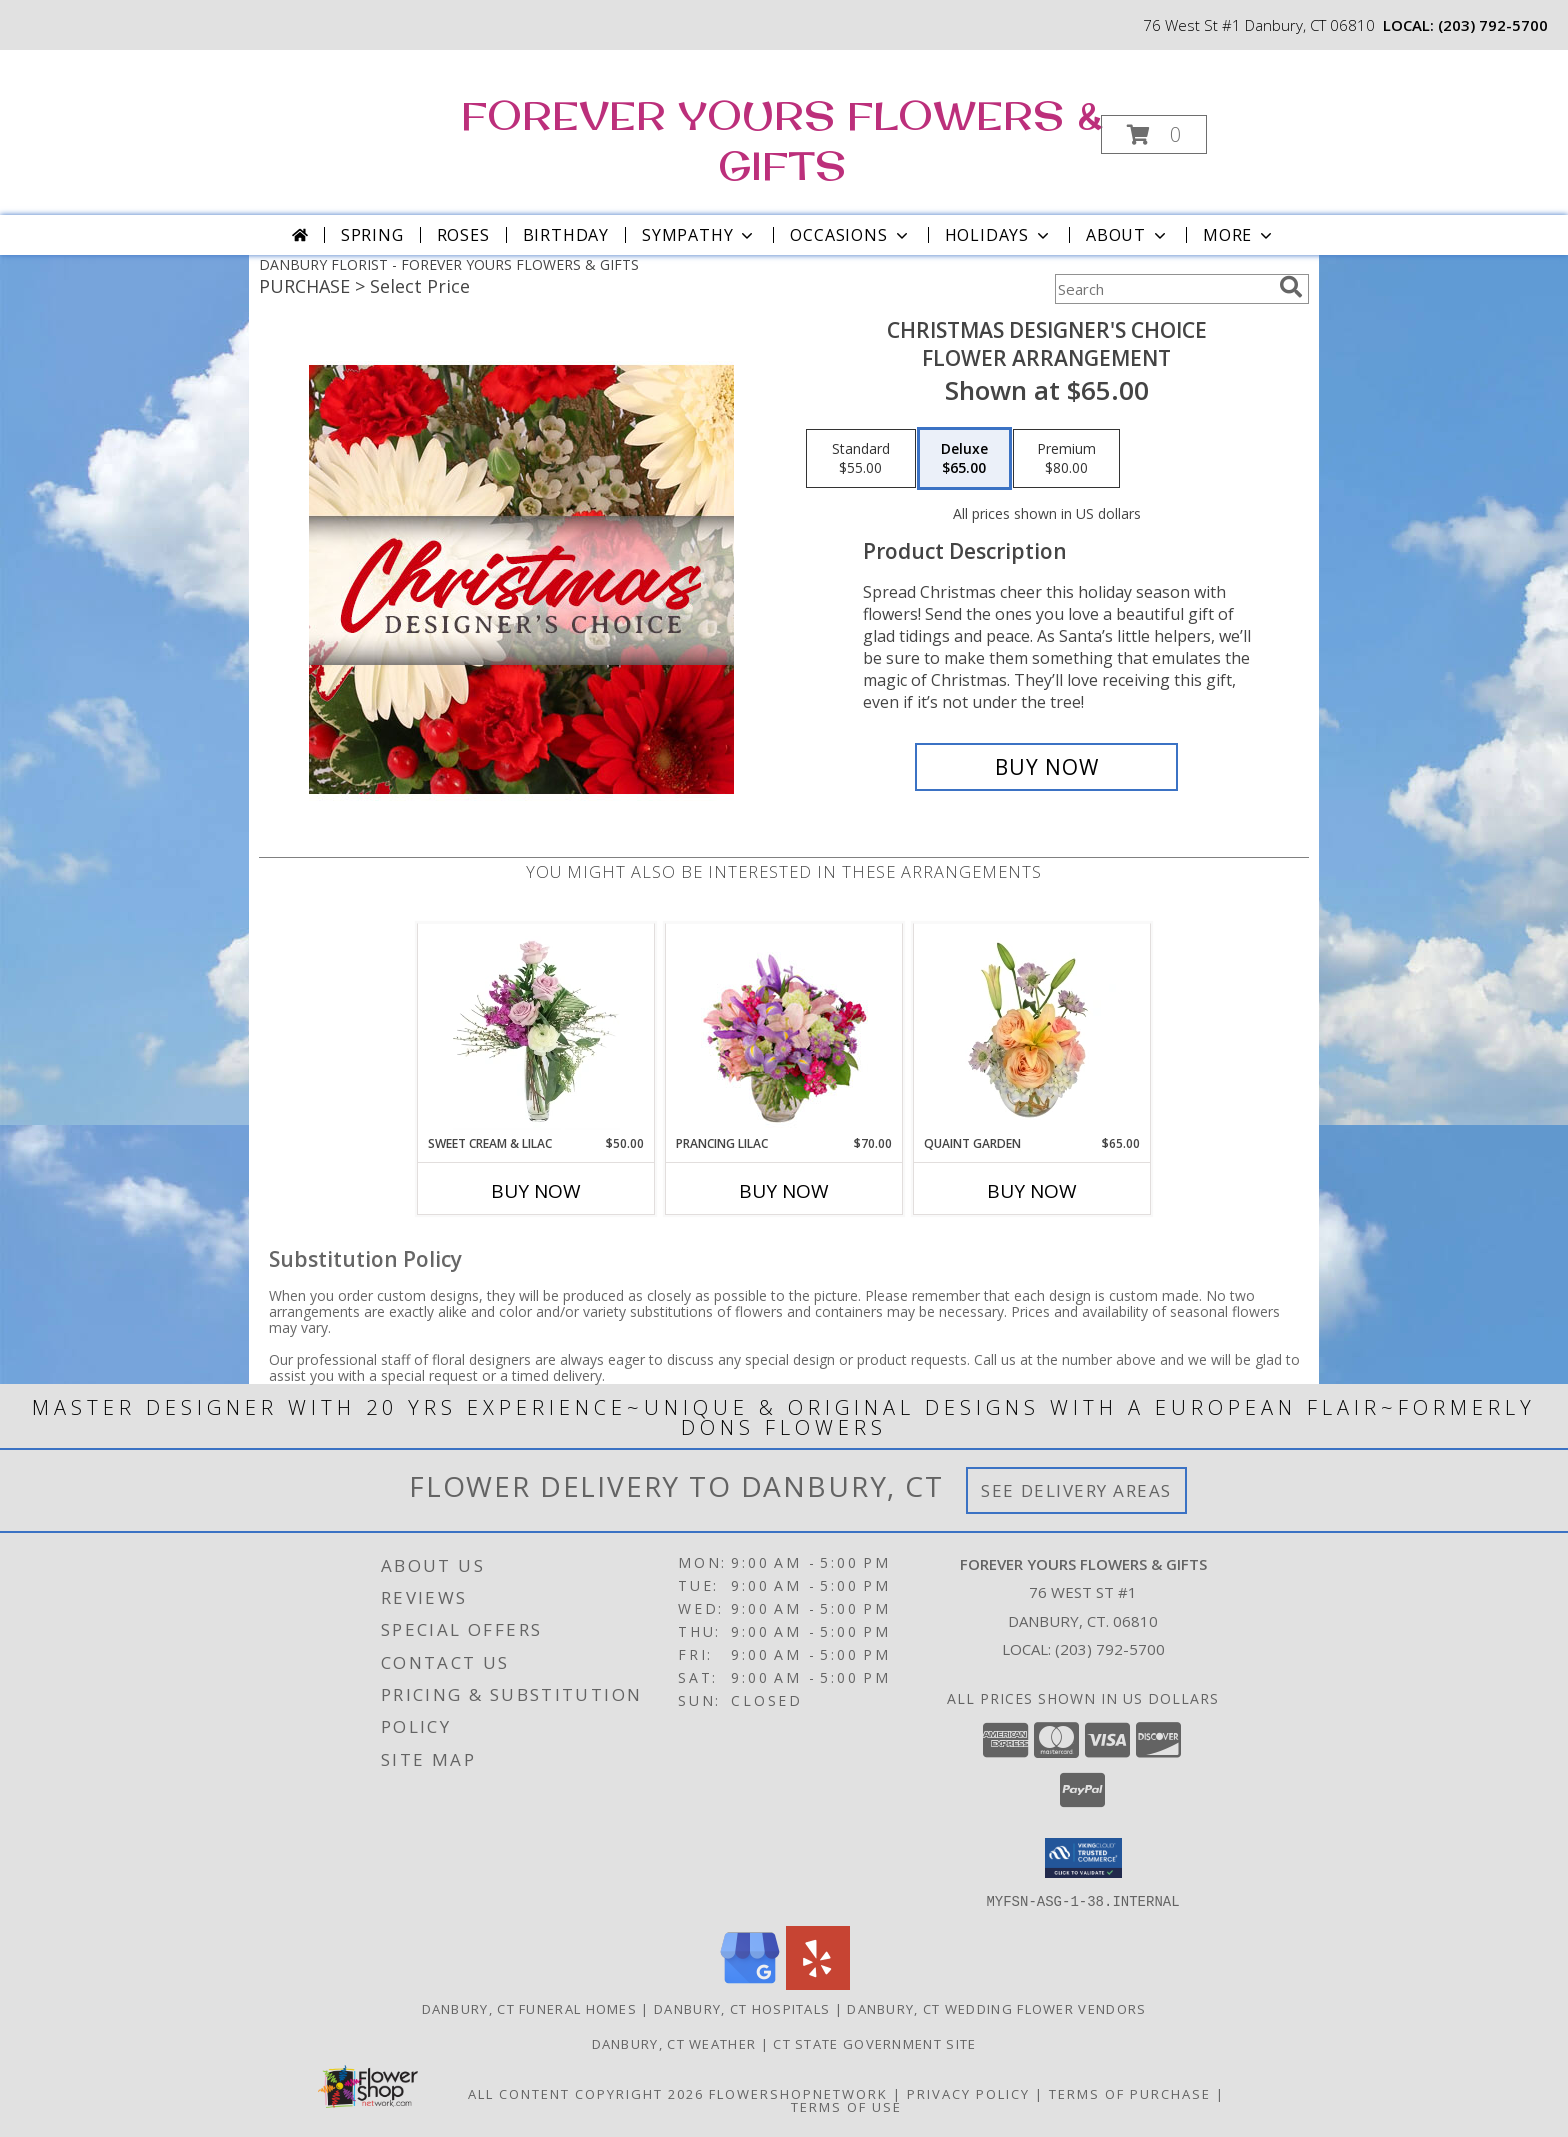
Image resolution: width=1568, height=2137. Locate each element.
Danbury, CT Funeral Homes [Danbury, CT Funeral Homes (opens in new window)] (530, 2008)
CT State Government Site (874, 2043)
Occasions (850, 235)
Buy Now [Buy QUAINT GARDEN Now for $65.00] (1032, 1191)
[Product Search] (1163, 289)
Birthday (566, 235)
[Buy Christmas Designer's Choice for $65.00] (1046, 767)
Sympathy (699, 235)
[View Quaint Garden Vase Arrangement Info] (1032, 1029)
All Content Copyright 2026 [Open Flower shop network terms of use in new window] (586, 2093)
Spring (372, 235)
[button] (1154, 134)
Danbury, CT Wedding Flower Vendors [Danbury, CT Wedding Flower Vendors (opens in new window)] (996, 2008)
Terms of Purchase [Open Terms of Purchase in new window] (1130, 2093)
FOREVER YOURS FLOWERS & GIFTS (782, 140)
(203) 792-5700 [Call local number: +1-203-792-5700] (1493, 25)
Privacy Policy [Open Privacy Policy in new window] (968, 2093)
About (1128, 235)
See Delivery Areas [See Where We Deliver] (1076, 1490)
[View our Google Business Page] (750, 1983)
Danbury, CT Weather (674, 2043)
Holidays (999, 235)
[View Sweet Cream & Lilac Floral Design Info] (536, 1029)
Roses (463, 235)
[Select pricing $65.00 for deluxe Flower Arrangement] (964, 459)
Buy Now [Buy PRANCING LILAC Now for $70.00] (784, 1191)
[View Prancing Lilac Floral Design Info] (784, 1029)
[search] (1291, 287)
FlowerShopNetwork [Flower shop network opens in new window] (798, 2093)
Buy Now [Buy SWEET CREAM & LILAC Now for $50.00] (536, 1191)
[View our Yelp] (818, 1983)
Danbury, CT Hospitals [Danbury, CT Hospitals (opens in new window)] (742, 2008)
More (1239, 235)
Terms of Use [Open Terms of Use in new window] (846, 2106)
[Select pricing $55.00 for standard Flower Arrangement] (861, 459)
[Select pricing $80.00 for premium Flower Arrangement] (1066, 459)
